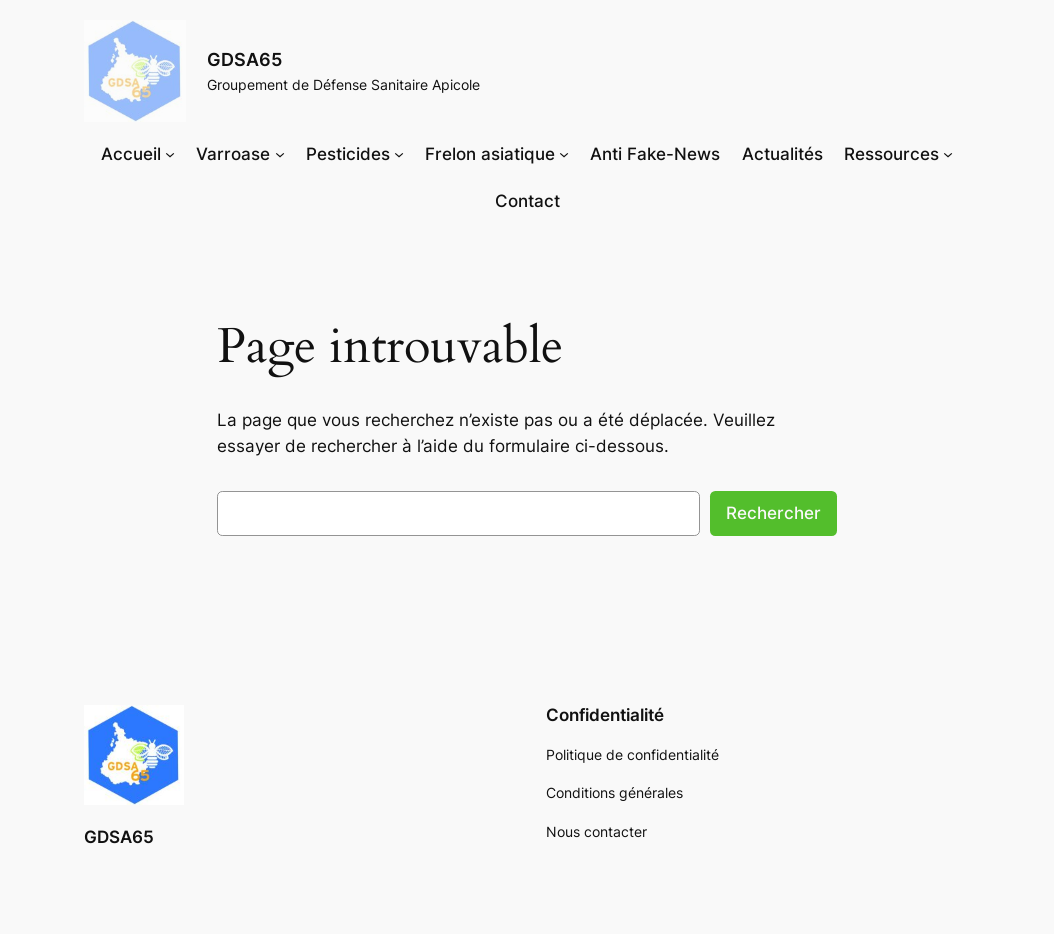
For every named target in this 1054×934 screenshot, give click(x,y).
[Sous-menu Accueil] (170, 154)
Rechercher (773, 513)
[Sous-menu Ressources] (948, 154)
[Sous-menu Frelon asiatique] (564, 154)
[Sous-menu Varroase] (280, 154)
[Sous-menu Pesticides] (399, 154)
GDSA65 (244, 59)
